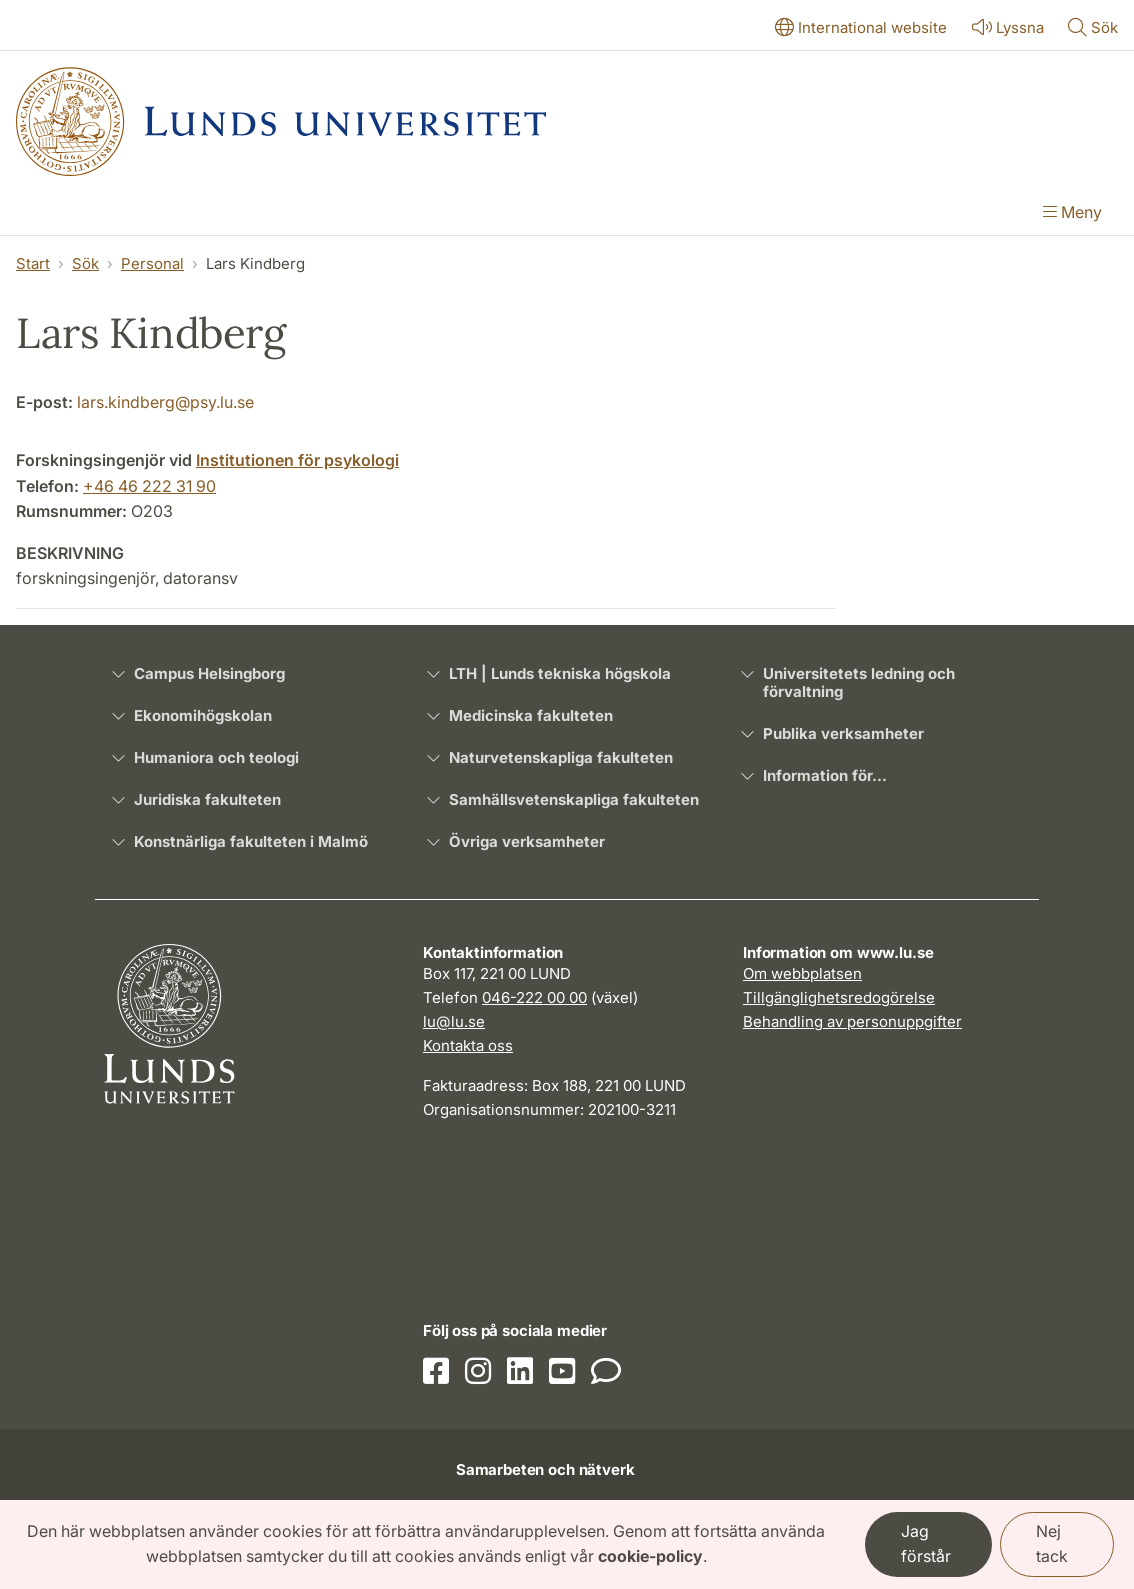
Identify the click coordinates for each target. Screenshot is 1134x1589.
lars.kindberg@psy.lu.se (165, 402)
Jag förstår (926, 1544)
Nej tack (1052, 1544)
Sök (85, 263)
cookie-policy (650, 1556)
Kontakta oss (468, 1045)
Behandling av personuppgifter (852, 1021)
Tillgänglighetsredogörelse (839, 997)
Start (33, 263)
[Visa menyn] (1072, 214)
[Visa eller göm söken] (1093, 29)
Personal (152, 263)
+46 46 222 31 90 (149, 486)
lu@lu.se (454, 1021)
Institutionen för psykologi (297, 460)
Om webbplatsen (802, 973)
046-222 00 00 (534, 997)
